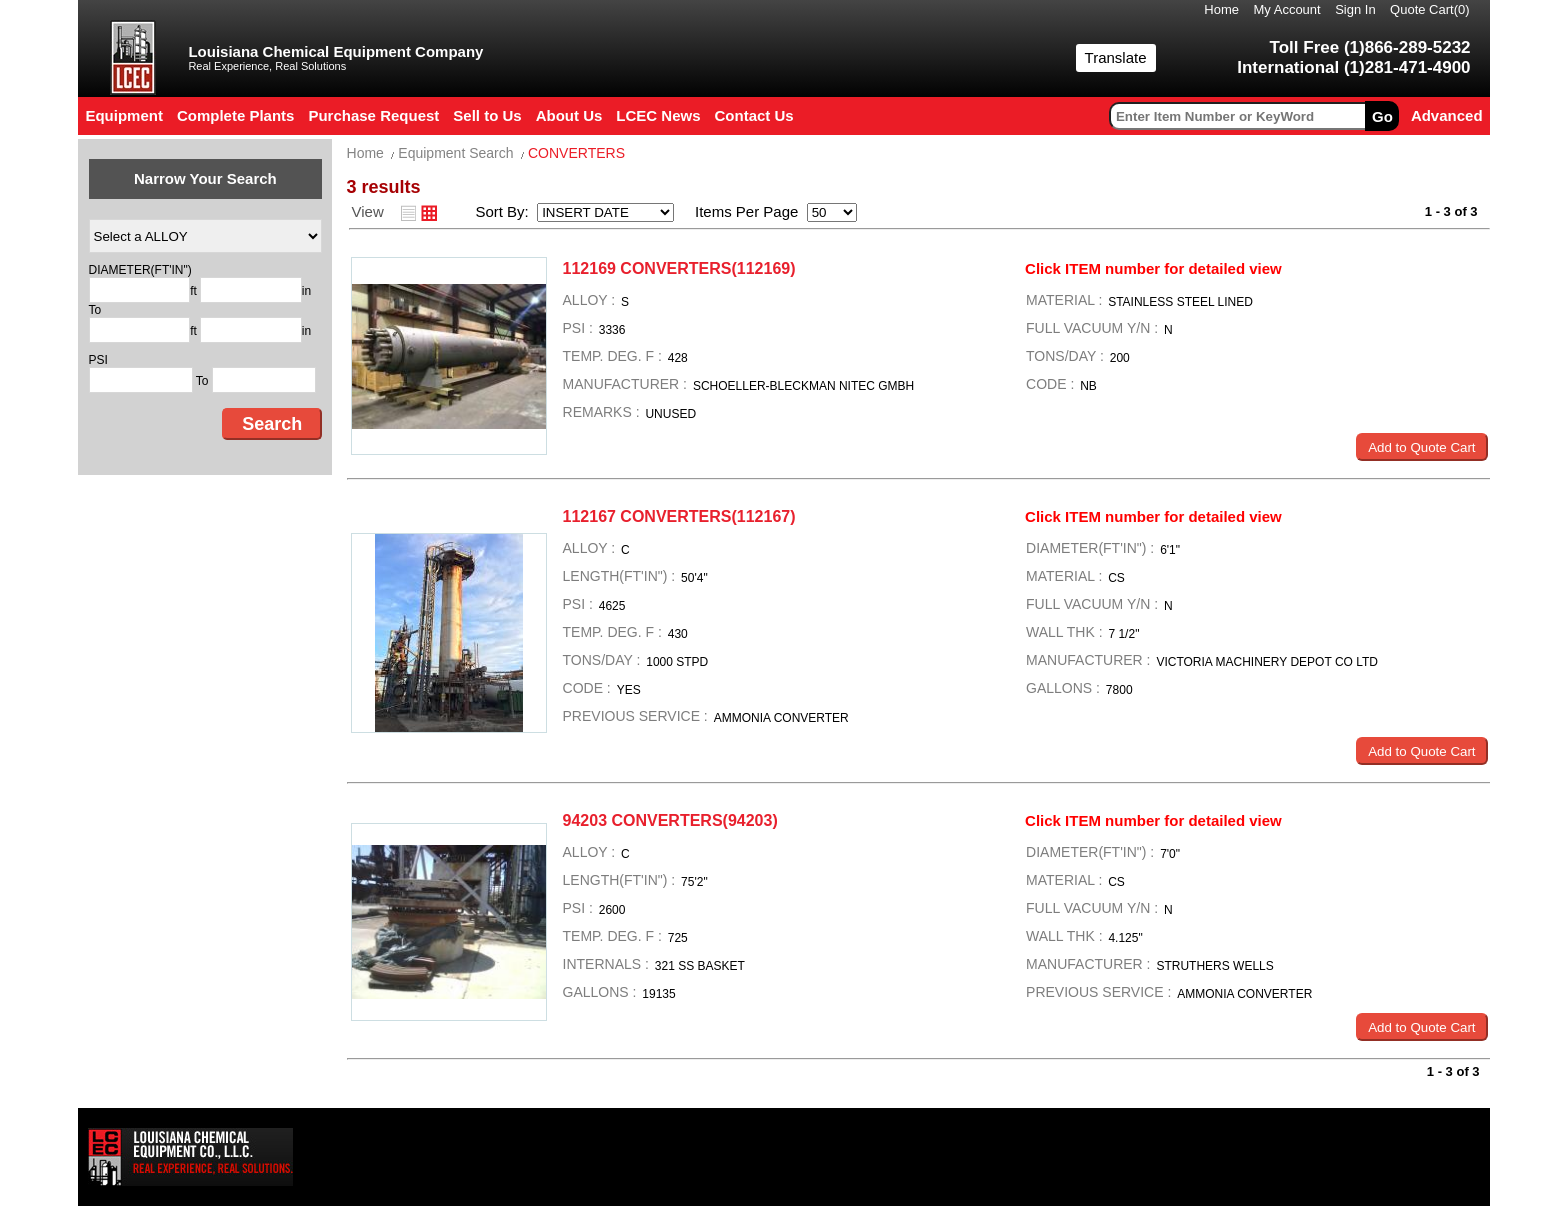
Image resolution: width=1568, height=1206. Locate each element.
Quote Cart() (1430, 9)
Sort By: (504, 211)
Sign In (1355, 9)
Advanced (1447, 115)
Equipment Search (455, 153)
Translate (1116, 57)
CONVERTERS (576, 153)
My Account (1286, 9)
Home (1221, 9)
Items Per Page (740, 211)
